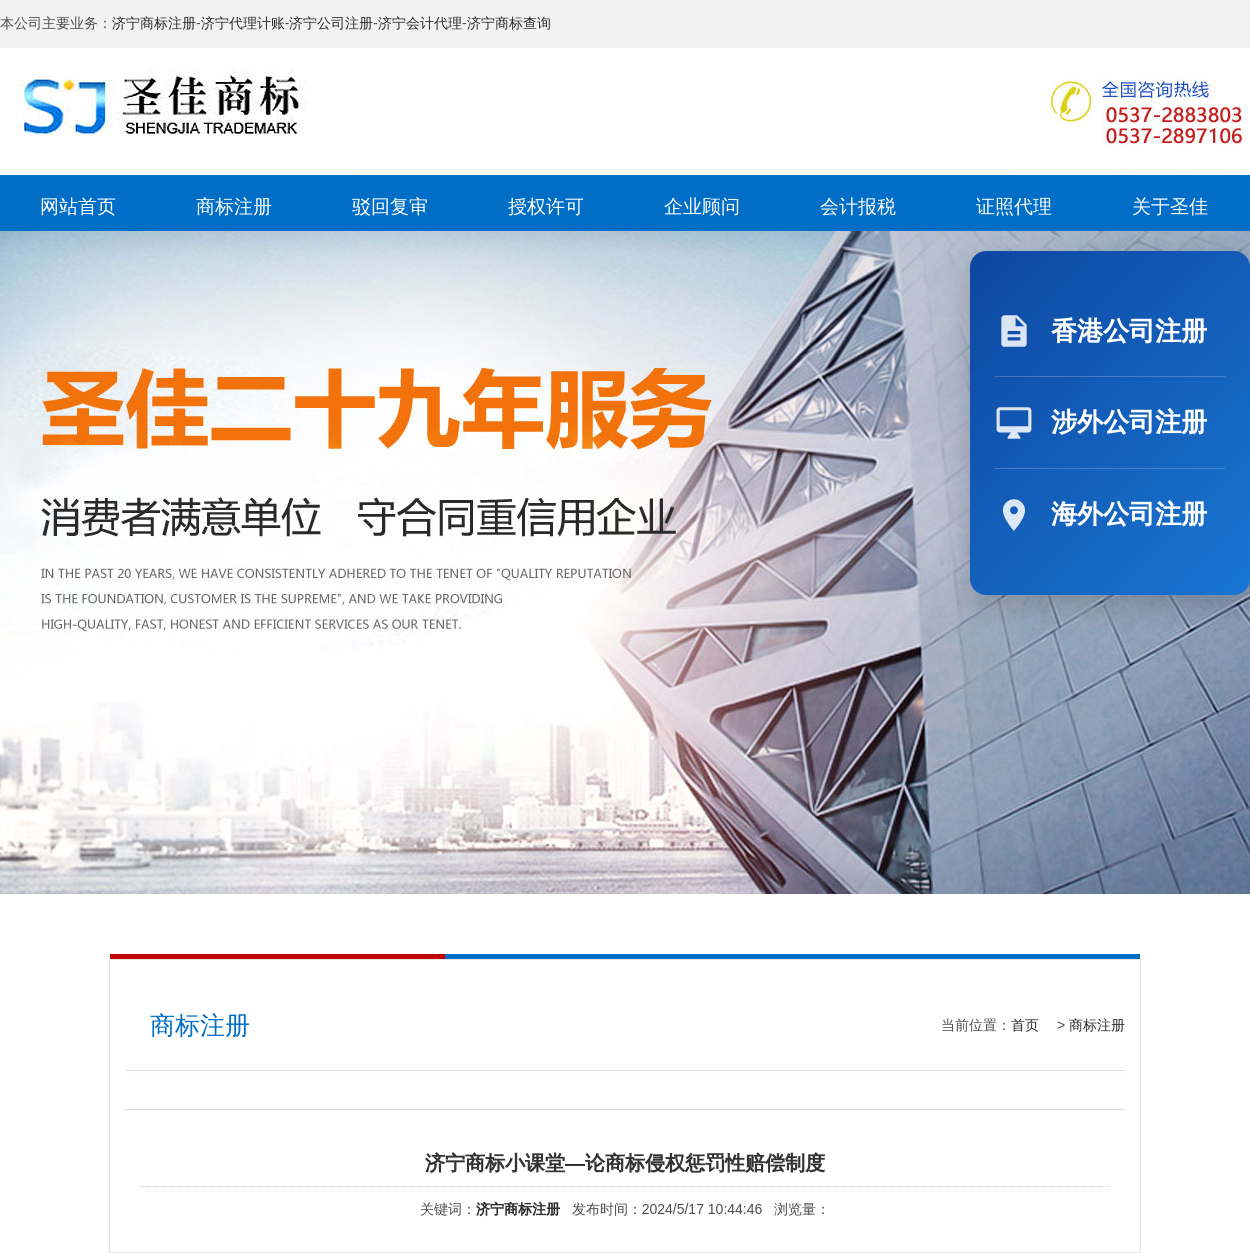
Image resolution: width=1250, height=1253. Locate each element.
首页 (1025, 1025)
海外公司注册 (1129, 514)
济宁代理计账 (243, 23)
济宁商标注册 (154, 23)
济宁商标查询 (509, 23)
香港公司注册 (1129, 331)
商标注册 (1097, 1025)
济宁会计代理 (420, 23)
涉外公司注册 (1129, 422)
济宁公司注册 (331, 23)
